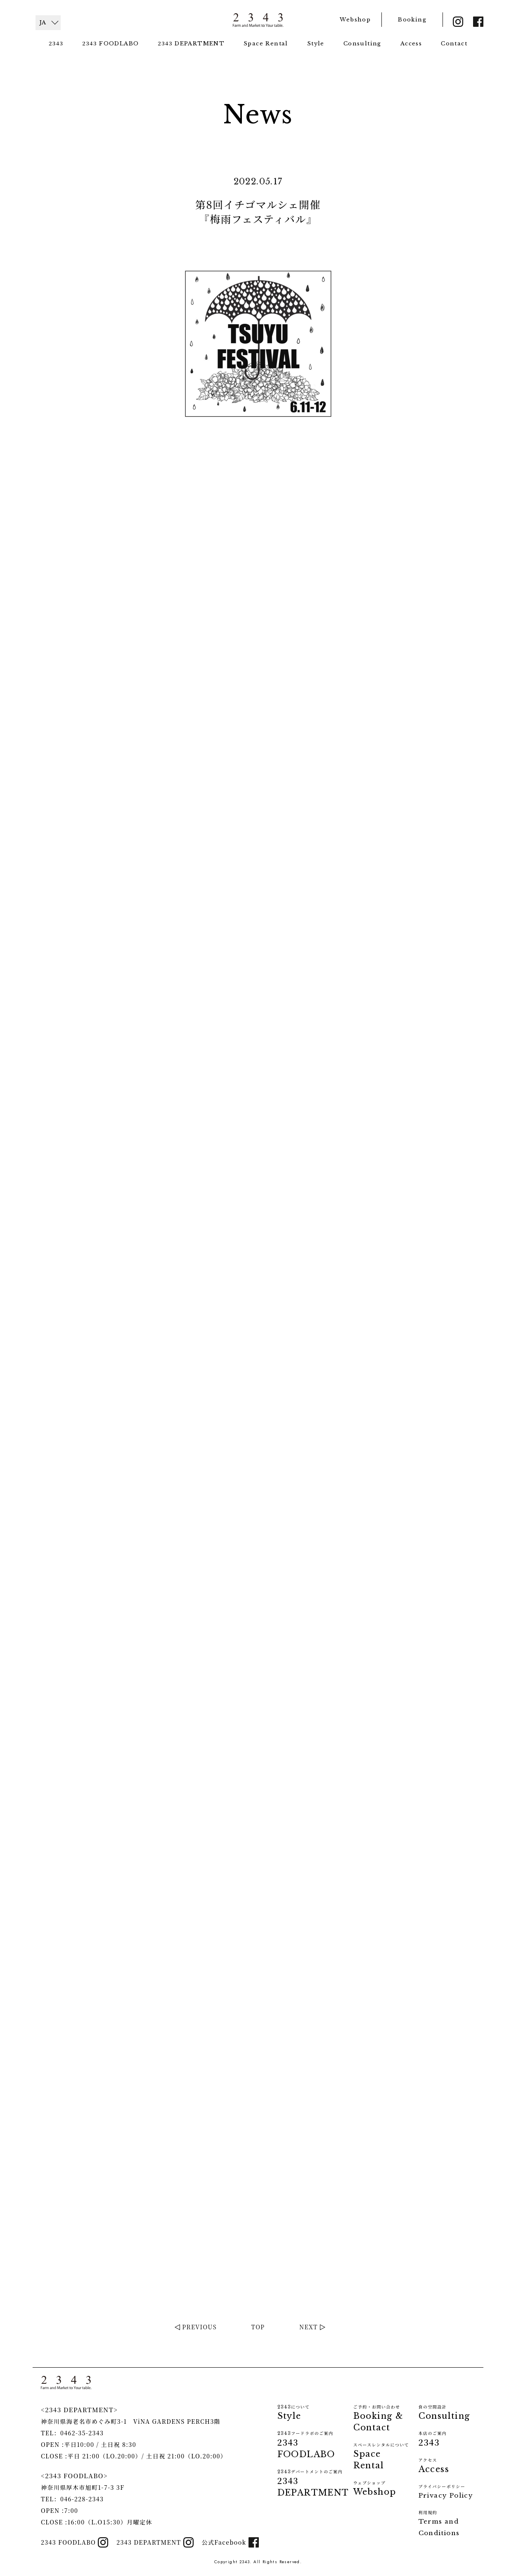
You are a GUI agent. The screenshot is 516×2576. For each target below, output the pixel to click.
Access (411, 43)
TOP (258, 2327)
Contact (454, 43)
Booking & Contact (383, 2418)
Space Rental (266, 43)
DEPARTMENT (191, 43)
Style (315, 43)
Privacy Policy (446, 2491)
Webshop (355, 19)
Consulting (362, 43)
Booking (412, 19)
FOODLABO (110, 43)
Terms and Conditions (447, 2523)
